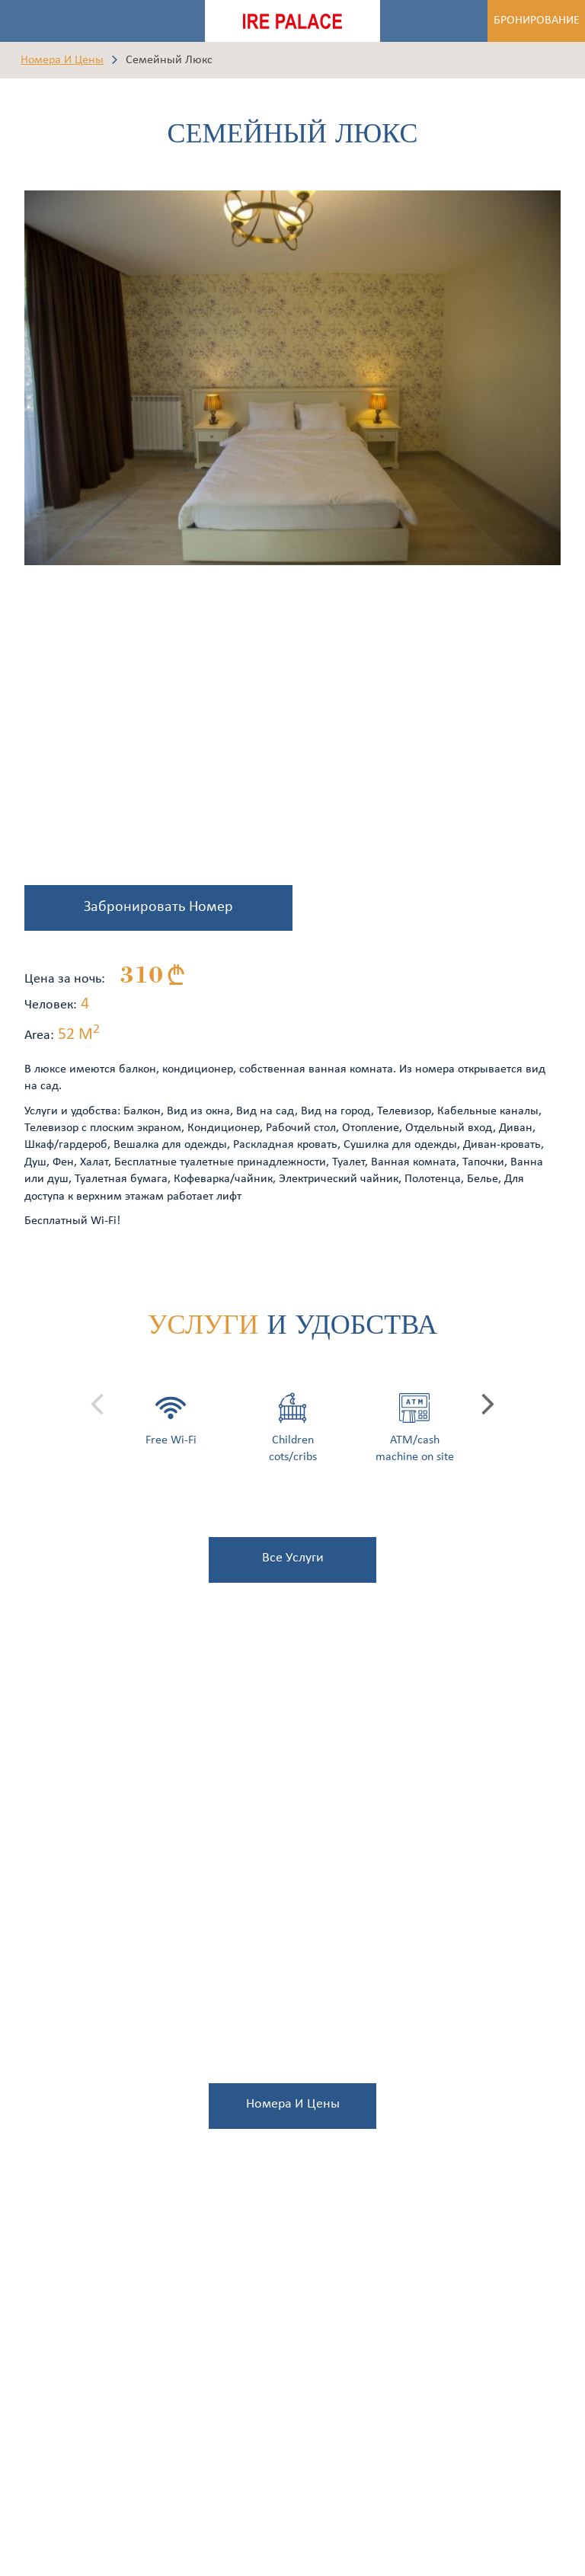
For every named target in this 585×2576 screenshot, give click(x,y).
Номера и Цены (62, 60)
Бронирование (537, 20)
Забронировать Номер (158, 907)
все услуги (293, 1558)
